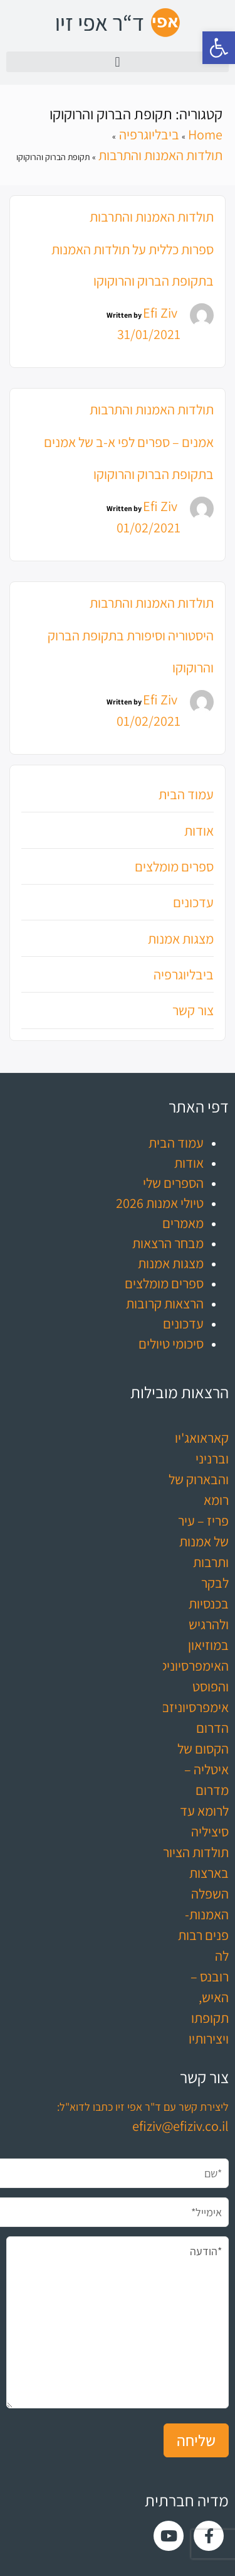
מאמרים (183, 1223)
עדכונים (193, 902)
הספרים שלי (173, 1183)
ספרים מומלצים (174, 866)
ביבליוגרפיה (184, 974)
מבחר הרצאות (168, 1243)
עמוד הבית (186, 794)
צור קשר (193, 1010)
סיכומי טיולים (171, 1343)
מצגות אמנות (181, 938)
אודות (199, 830)
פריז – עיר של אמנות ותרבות (203, 1541)
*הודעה (117, 2322)
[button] (218, 47)
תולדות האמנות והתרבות (152, 216)
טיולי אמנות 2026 (160, 1203)
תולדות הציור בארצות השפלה (196, 1872)
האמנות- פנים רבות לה (203, 1934)
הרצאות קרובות (165, 1303)
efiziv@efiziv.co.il (180, 2126)
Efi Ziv (160, 312)
